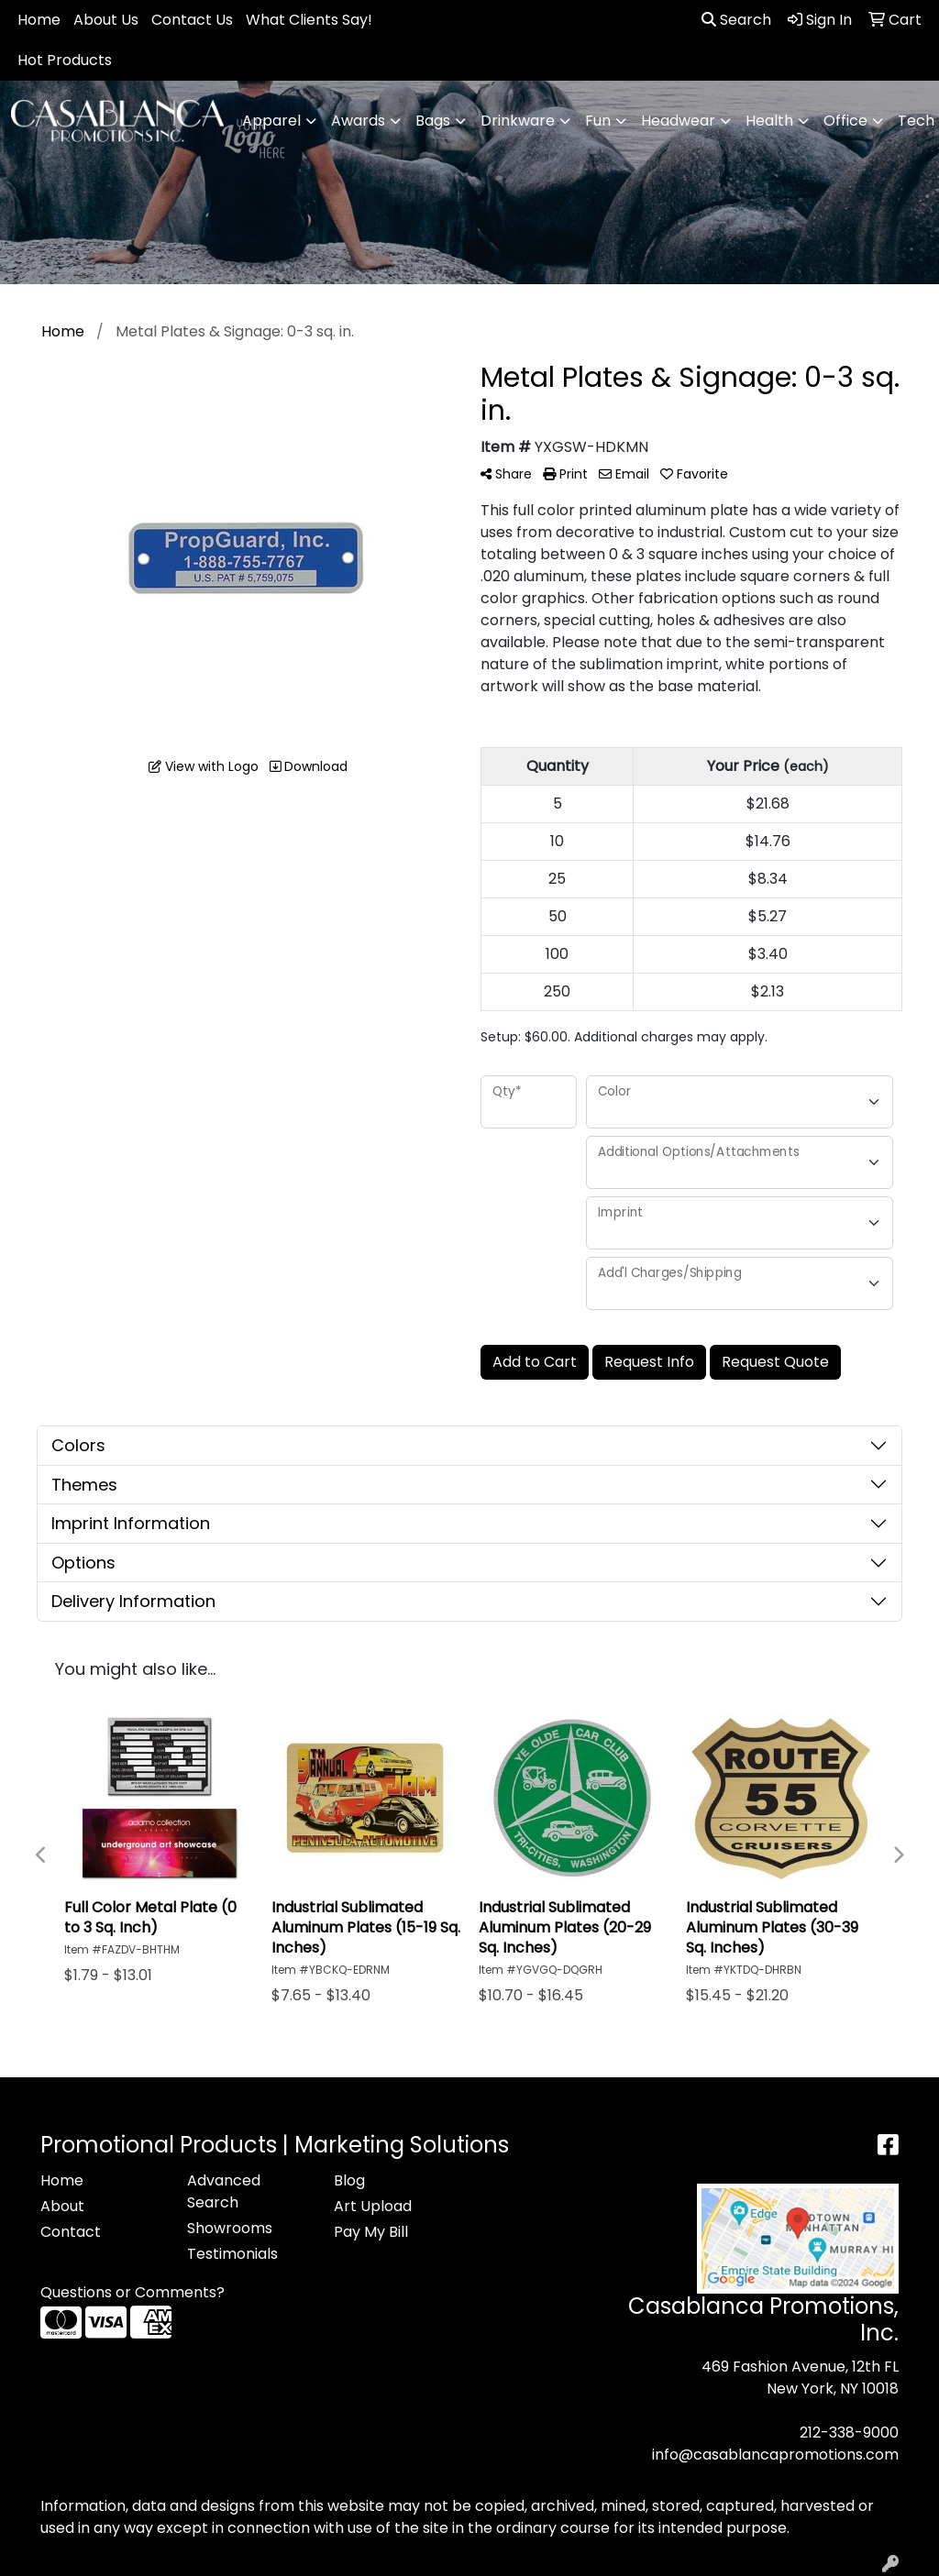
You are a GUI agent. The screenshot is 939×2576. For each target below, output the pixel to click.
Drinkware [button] (518, 120)
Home (39, 19)
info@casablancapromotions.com (775, 2454)
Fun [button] (598, 120)
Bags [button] (432, 120)
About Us (105, 19)
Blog (349, 2180)
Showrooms (229, 2228)
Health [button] (769, 120)
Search (736, 19)
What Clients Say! (309, 19)
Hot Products (64, 60)
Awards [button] (358, 120)
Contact (70, 2231)
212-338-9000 (849, 2432)
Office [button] (845, 120)
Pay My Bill (371, 2231)
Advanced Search (223, 2191)
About (62, 2206)
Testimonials (232, 2253)
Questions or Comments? (132, 2292)
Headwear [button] (678, 120)
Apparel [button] (271, 120)
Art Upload (373, 2206)
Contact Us (192, 19)
